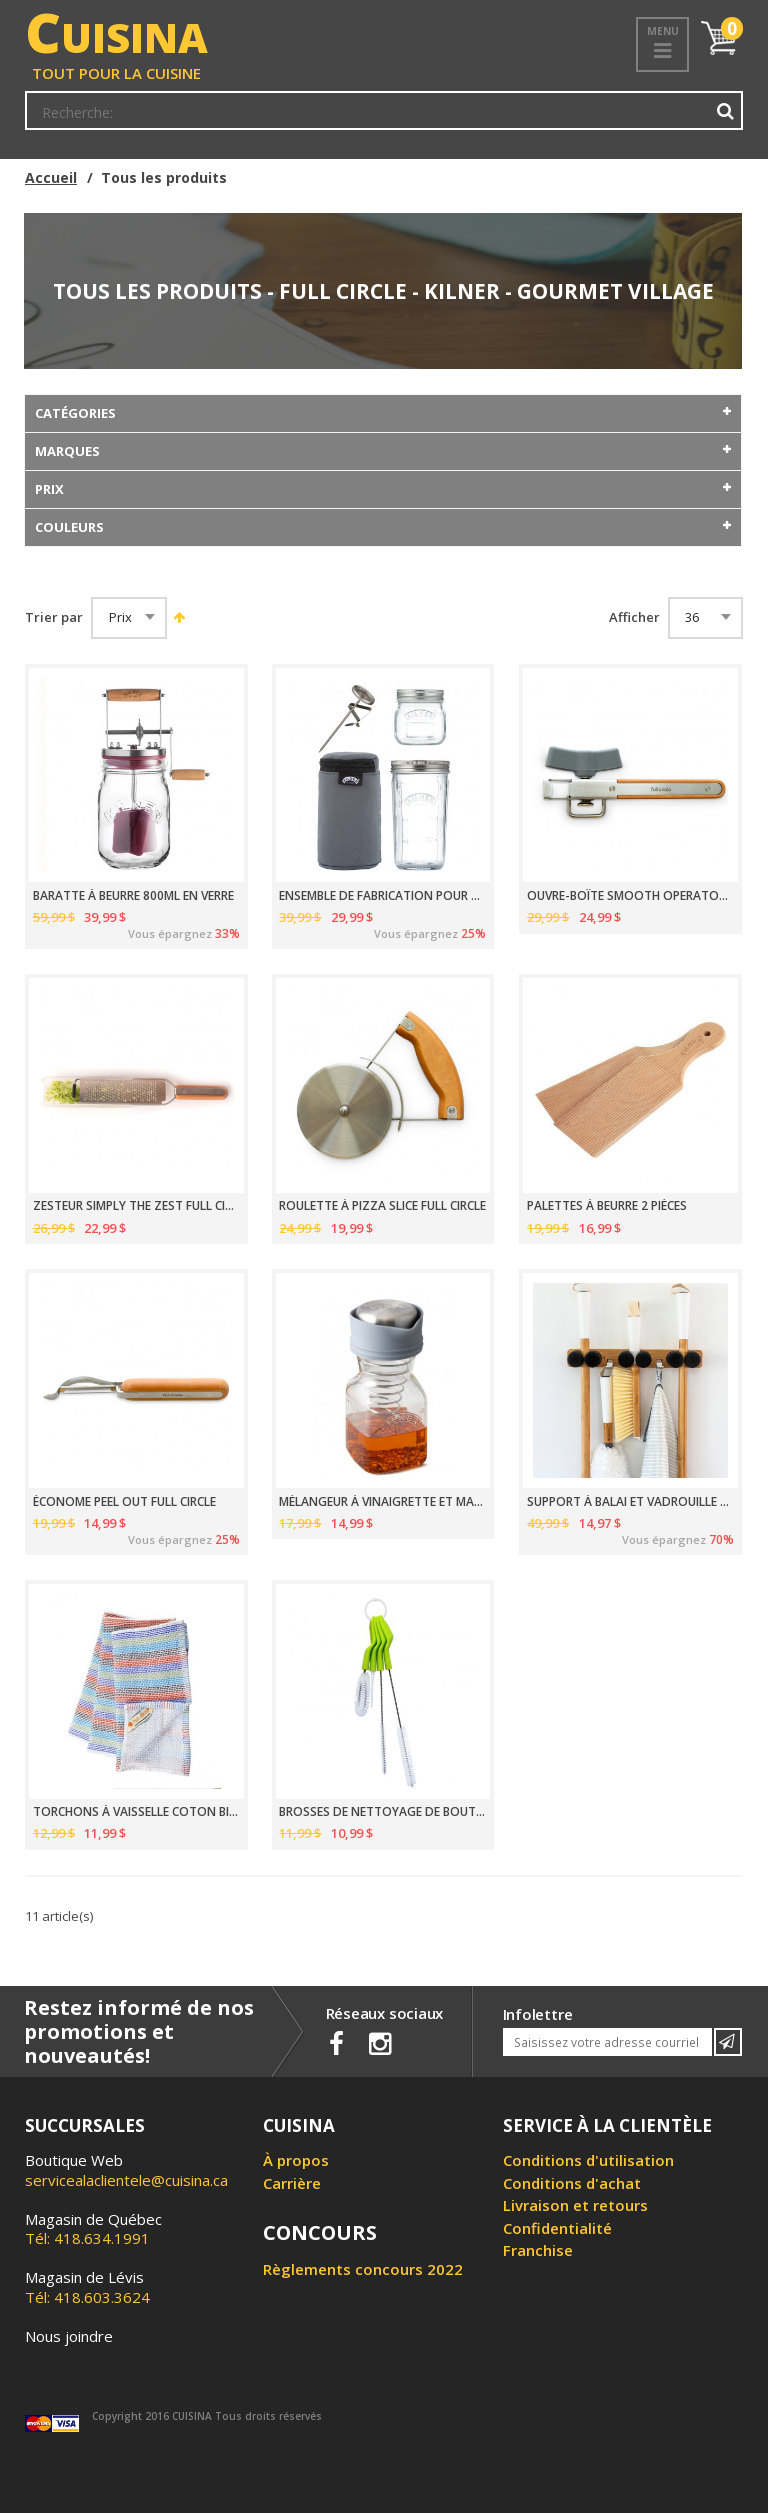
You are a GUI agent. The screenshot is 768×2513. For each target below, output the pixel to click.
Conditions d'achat (572, 2183)
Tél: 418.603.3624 (87, 2287)
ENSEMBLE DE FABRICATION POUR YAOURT (382, 896)
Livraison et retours (575, 2205)
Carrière (292, 2183)
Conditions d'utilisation (588, 2160)
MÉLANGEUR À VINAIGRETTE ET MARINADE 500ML (382, 1502)
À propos (296, 2160)
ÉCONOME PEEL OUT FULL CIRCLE (124, 1502)
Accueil (51, 177)
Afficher (634, 617)
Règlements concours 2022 (363, 2269)
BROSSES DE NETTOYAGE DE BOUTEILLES (382, 1812)
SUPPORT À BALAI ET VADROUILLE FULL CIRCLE (630, 1502)
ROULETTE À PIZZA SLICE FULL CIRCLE (382, 1206)
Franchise (538, 2250)
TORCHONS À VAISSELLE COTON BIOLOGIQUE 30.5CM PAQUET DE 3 (136, 1812)
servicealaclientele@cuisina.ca (126, 2180)
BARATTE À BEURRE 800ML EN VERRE (133, 896)
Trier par (54, 617)
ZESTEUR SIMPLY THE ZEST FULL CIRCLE (136, 1206)
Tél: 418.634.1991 (93, 2229)
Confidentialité (557, 2228)
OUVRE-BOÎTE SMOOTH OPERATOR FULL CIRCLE (630, 896)
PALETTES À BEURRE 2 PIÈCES (607, 1206)
